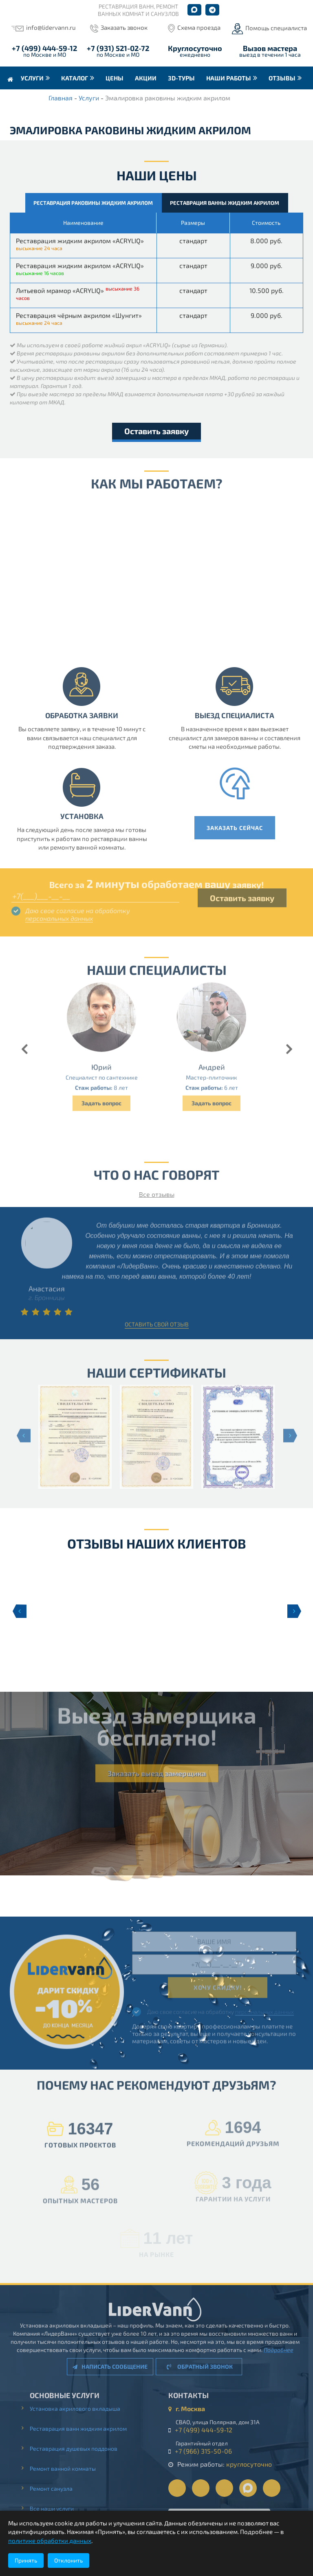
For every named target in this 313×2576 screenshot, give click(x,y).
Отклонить (68, 2560)
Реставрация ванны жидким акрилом (224, 203)
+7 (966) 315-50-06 (209, 2451)
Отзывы (282, 78)
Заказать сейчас (240, 827)
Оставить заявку (156, 431)
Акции (145, 78)
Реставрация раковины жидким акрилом (93, 203)
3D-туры (181, 78)
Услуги (32, 78)
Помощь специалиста (276, 27)
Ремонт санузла (56, 2488)
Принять (26, 2560)
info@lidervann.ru (51, 27)
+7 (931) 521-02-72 (118, 48)
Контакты (26, 100)
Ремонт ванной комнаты (68, 2468)
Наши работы (228, 78)
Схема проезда (198, 27)
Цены (114, 78)
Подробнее (273, 2349)
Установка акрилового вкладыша (80, 2408)
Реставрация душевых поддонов (79, 2448)
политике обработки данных (49, 2540)
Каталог (74, 78)
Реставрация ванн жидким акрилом (83, 2428)
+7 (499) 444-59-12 (44, 48)
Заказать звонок (124, 27)
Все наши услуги (57, 2508)
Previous (19, 1611)
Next (294, 1611)
